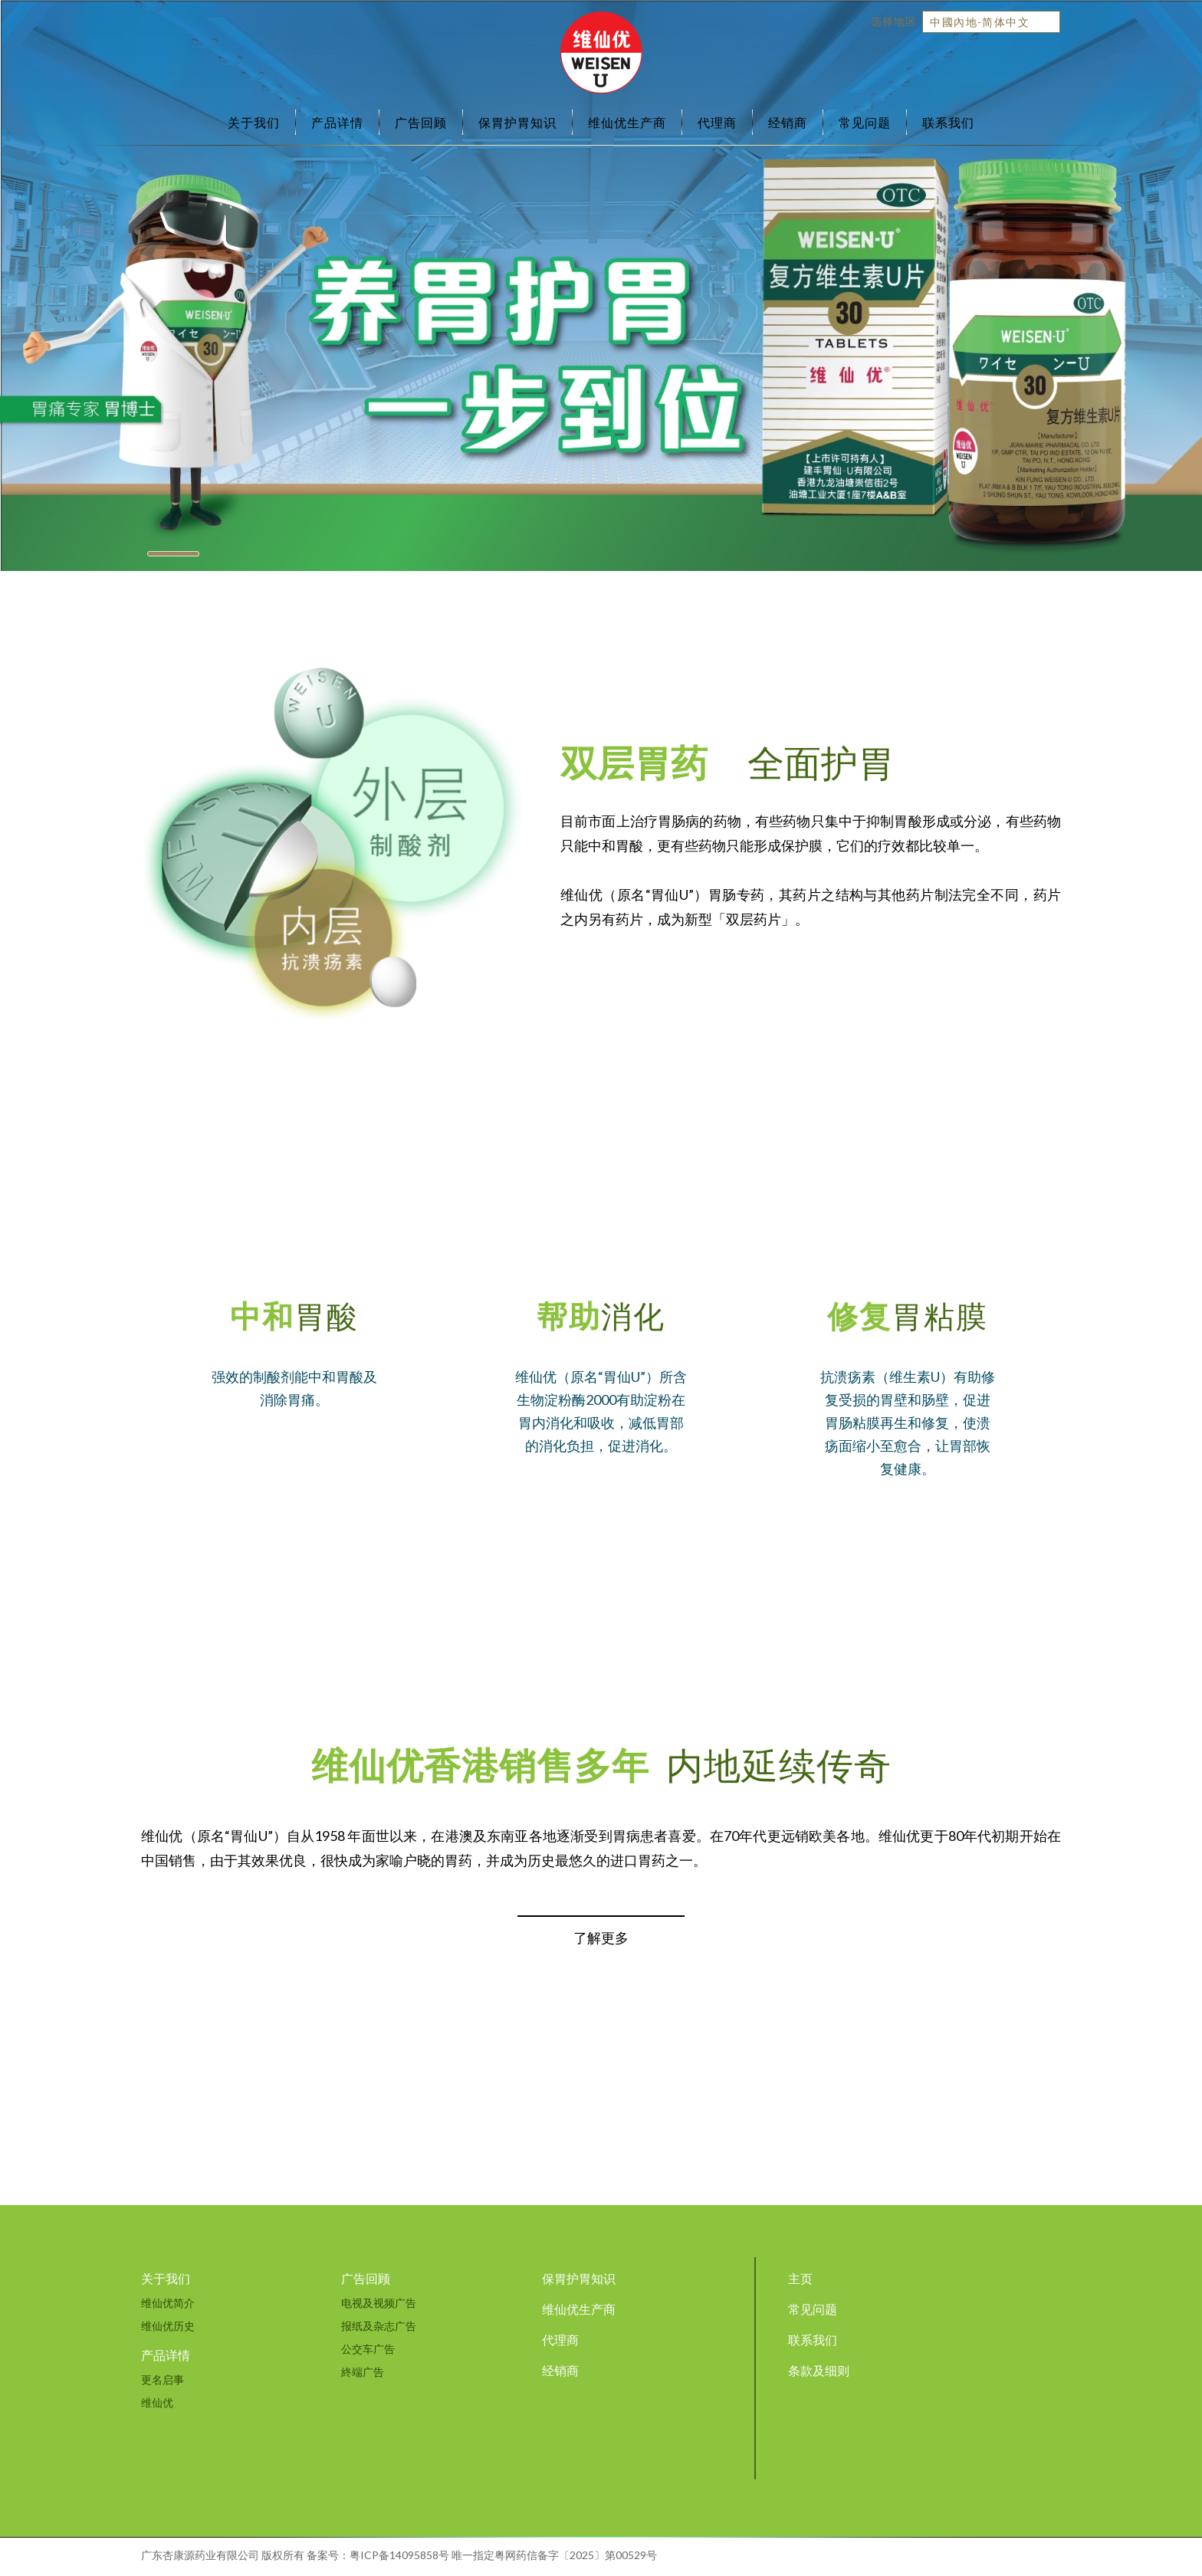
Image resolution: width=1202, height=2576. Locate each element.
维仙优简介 (168, 2302)
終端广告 (362, 2371)
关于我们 (254, 122)
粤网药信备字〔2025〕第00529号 (575, 2554)
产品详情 (337, 122)
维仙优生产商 (627, 122)
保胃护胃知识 (517, 122)
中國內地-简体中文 (980, 21)
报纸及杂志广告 (378, 2325)
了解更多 (601, 1937)
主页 (800, 2278)
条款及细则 (818, 2370)
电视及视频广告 (378, 2302)
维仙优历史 (168, 2325)
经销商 (787, 122)
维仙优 (157, 2402)
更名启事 (162, 2379)
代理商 (717, 122)
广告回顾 (421, 122)
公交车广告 (368, 2348)
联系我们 (948, 122)
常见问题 (865, 122)
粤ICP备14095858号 (399, 2554)
